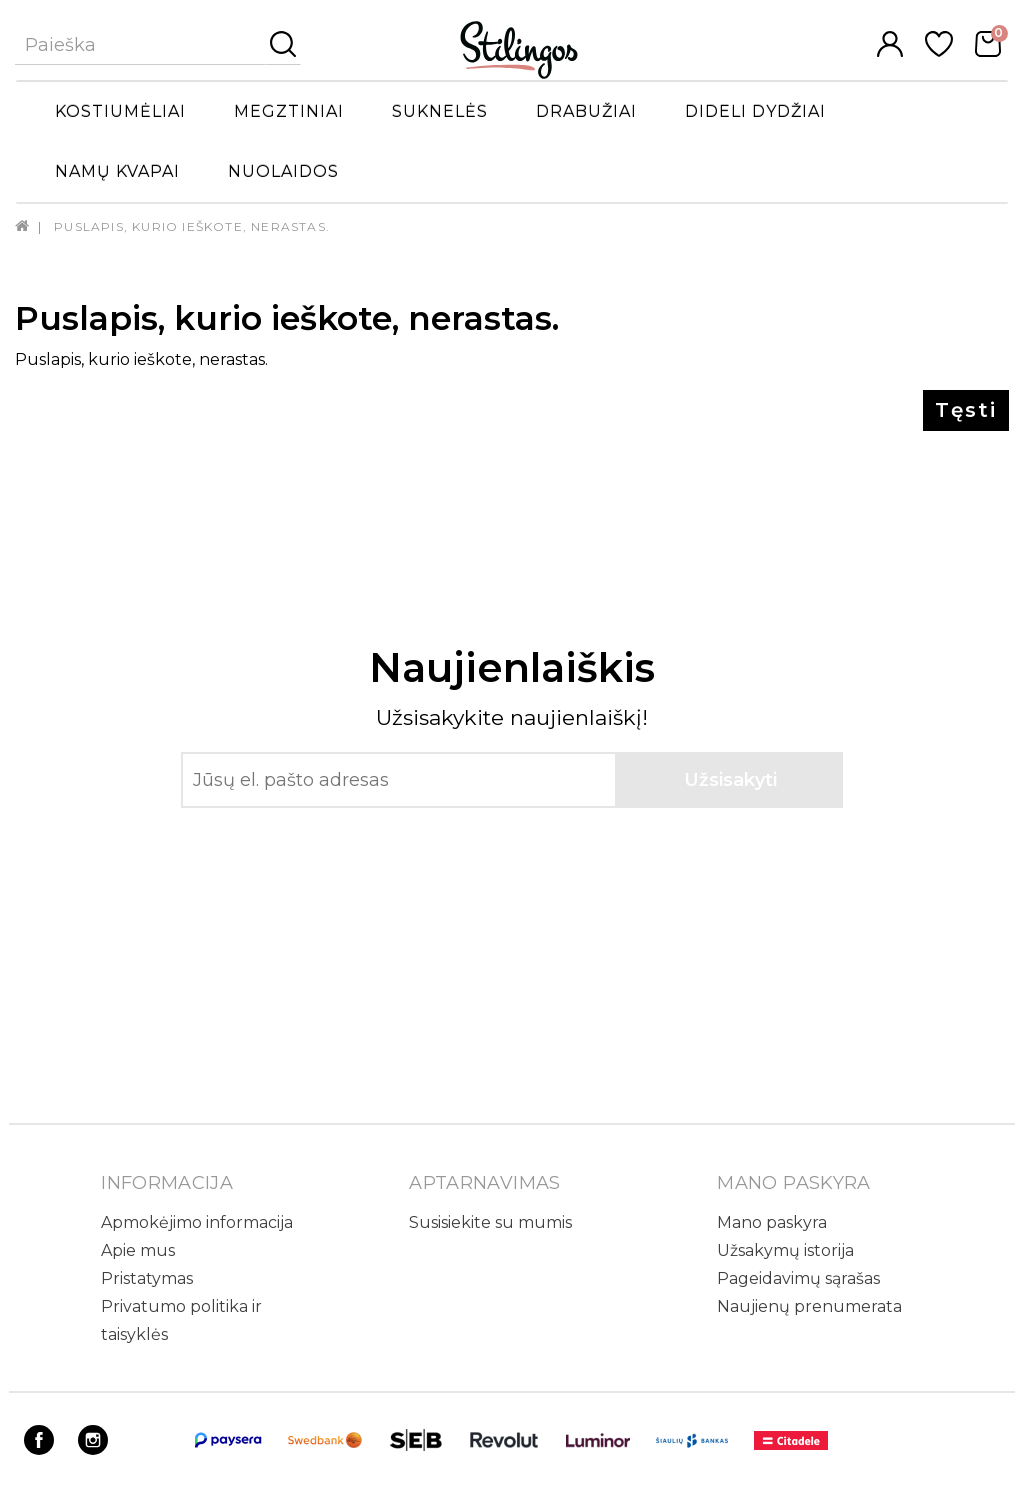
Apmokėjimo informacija (197, 1222)
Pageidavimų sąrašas (798, 1278)
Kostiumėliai (120, 111)
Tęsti (966, 410)
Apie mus (138, 1250)
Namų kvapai (117, 171)
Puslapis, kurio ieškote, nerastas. (192, 226)
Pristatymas (147, 1278)
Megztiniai (289, 111)
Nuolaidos (283, 171)
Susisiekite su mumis (490, 1222)
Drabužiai (586, 111)
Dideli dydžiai (755, 111)
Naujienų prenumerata (809, 1306)
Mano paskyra (772, 1222)
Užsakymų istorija (785, 1250)
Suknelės (440, 111)
